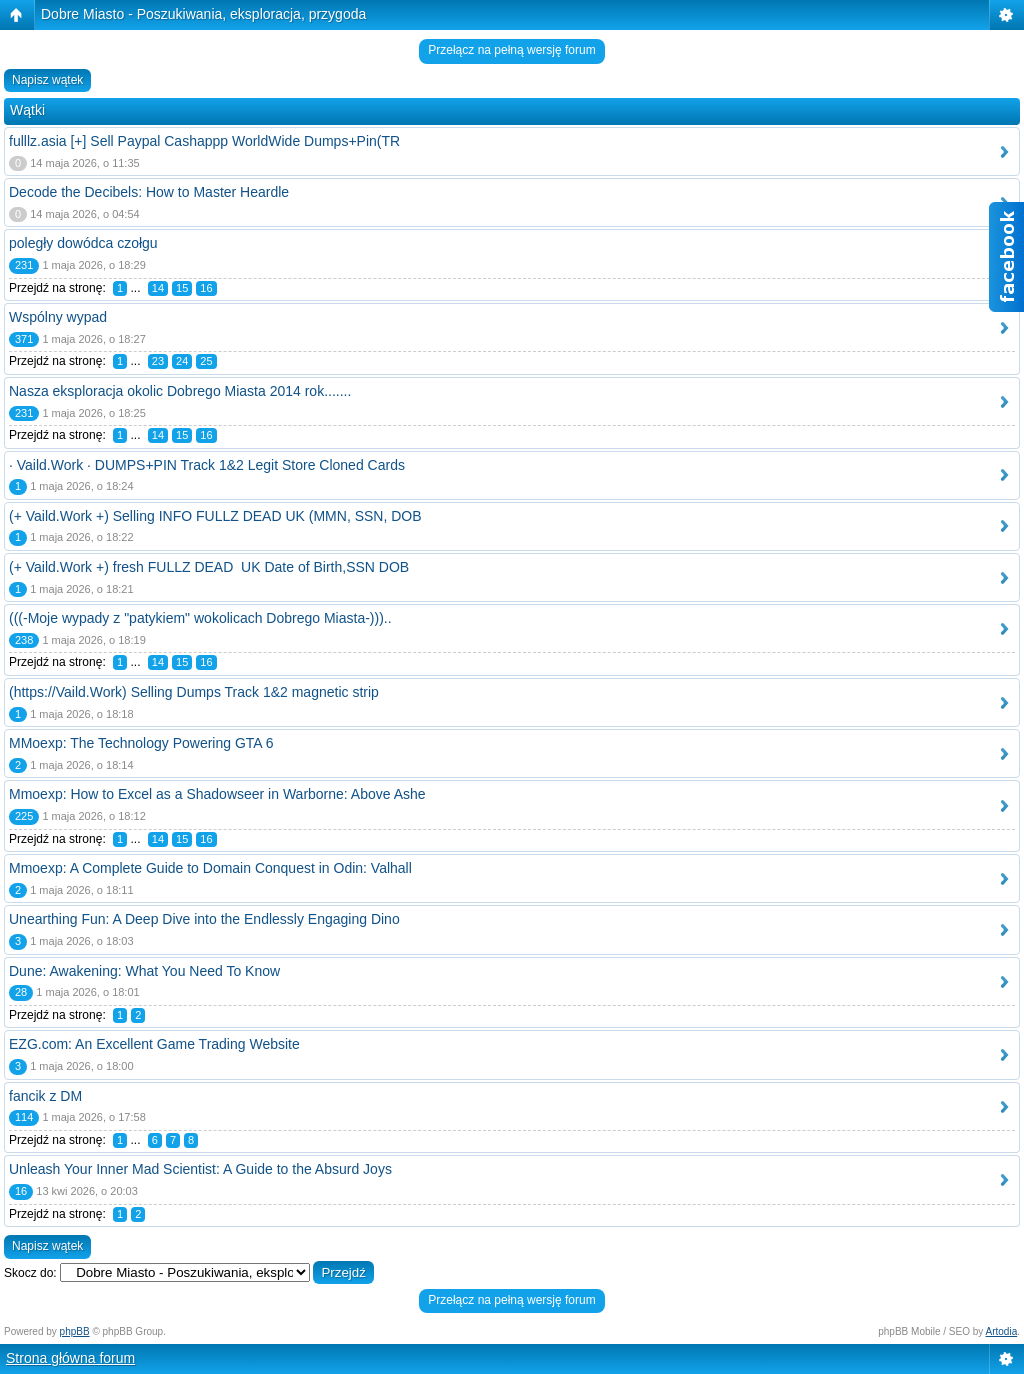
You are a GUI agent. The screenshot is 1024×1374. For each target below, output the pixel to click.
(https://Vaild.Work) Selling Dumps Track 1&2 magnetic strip (194, 692)
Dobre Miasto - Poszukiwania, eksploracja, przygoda (203, 14)
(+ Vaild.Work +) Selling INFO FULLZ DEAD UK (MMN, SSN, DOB (215, 516)
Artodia (1002, 1331)
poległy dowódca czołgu (83, 243)
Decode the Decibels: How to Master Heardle (149, 192)
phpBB (75, 1331)
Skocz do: (30, 1273)
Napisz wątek (47, 80)
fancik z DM (45, 1096)
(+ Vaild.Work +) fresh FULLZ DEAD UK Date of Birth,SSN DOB (209, 567)
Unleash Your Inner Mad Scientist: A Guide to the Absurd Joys (200, 1169)
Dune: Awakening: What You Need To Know (144, 971)
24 (182, 361)
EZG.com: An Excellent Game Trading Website (154, 1044)
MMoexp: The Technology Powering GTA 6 (141, 743)
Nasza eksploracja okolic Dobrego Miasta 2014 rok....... (180, 391)
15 (182, 288)
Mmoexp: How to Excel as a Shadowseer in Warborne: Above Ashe (217, 794)
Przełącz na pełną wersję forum (511, 50)
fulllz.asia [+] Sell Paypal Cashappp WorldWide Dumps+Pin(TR (204, 141)
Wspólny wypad (58, 317)
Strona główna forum (70, 1358)
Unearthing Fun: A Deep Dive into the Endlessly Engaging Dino (204, 919)
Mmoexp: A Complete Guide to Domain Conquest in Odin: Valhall (210, 868)
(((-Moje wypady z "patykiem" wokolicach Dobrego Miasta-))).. (200, 618)
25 (206, 361)
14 (158, 288)
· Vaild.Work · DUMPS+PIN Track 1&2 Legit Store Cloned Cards (207, 465)
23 (158, 361)
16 (206, 288)
